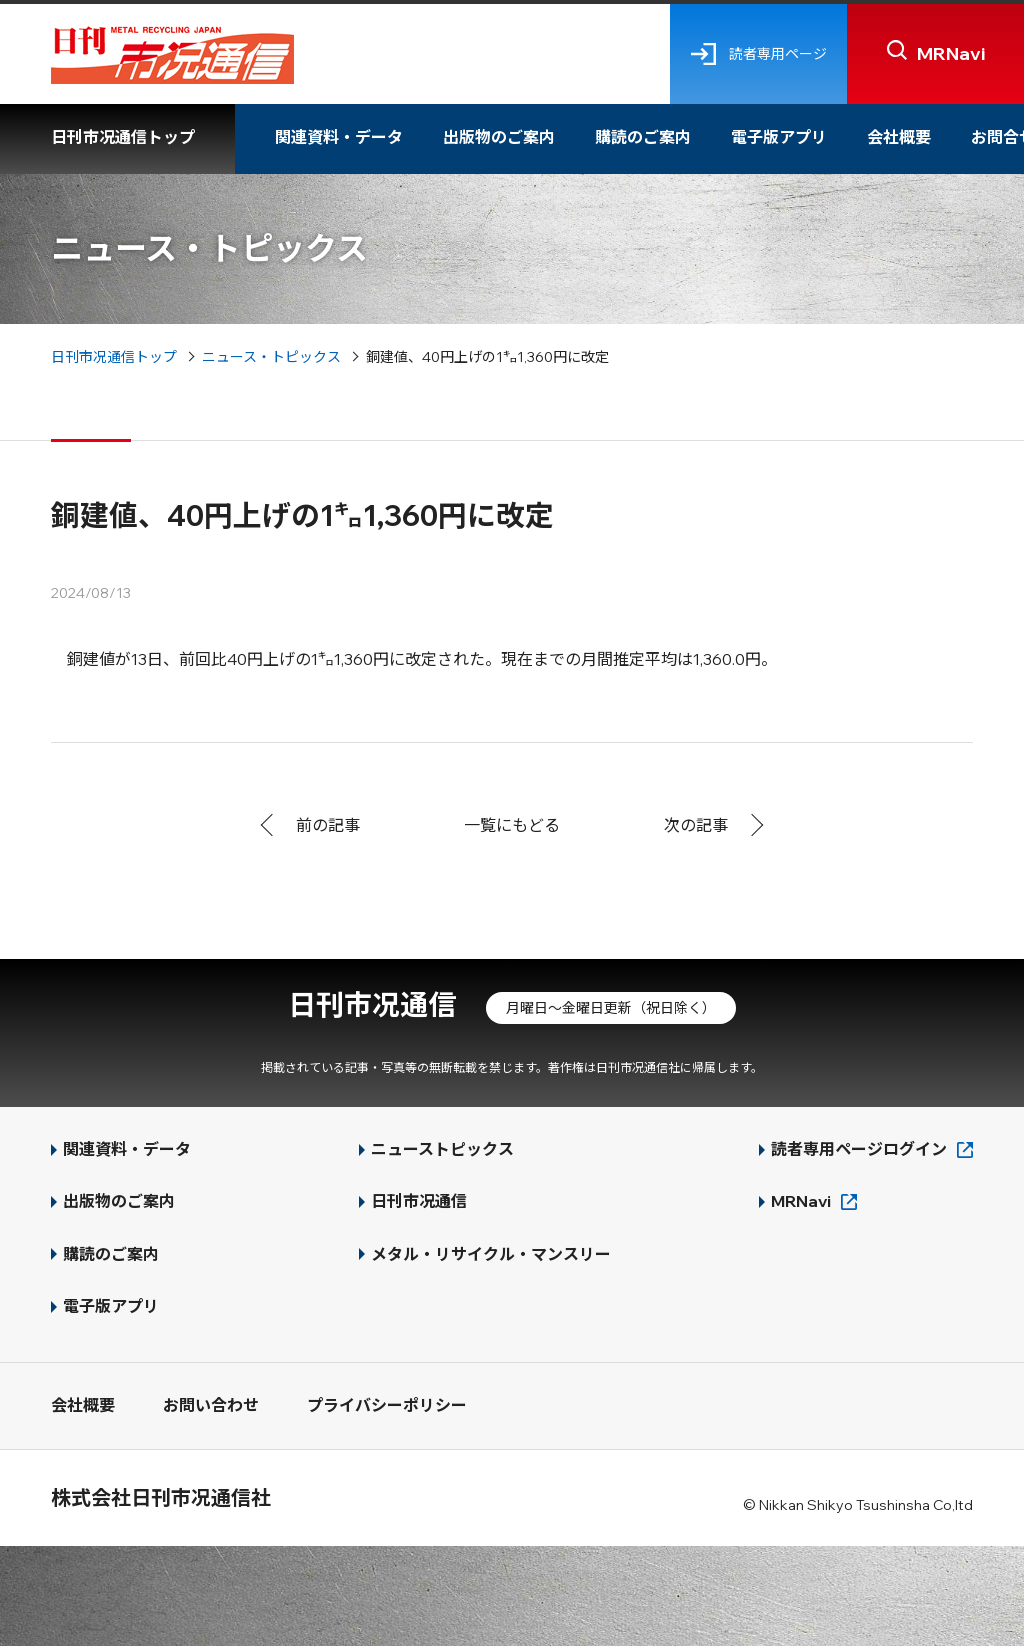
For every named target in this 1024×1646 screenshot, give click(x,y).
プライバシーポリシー (387, 1405)
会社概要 (899, 137)
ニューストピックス (442, 1149)
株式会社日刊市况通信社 (161, 1497)
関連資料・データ (339, 137)
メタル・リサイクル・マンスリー (491, 1254)
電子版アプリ (779, 137)
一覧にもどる (512, 825)
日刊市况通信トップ (123, 137)
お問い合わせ (211, 1405)
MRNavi (801, 1201)
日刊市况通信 (372, 1004)
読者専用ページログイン (859, 1149)
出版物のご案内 (499, 137)
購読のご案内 (643, 137)
